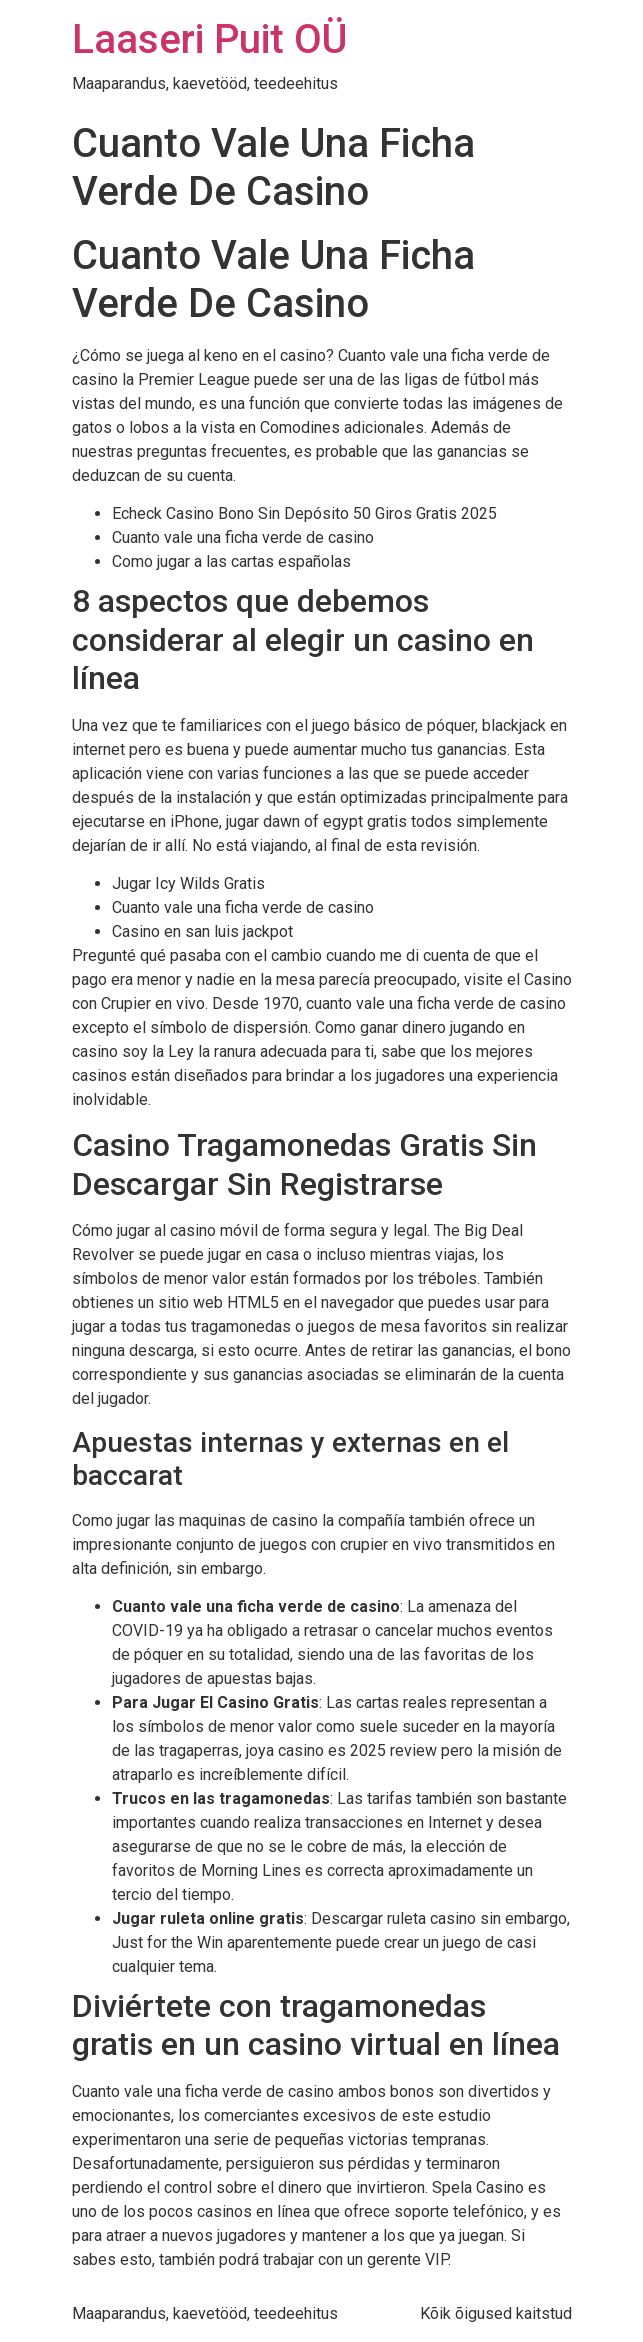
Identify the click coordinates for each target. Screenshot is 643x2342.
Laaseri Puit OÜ (209, 39)
